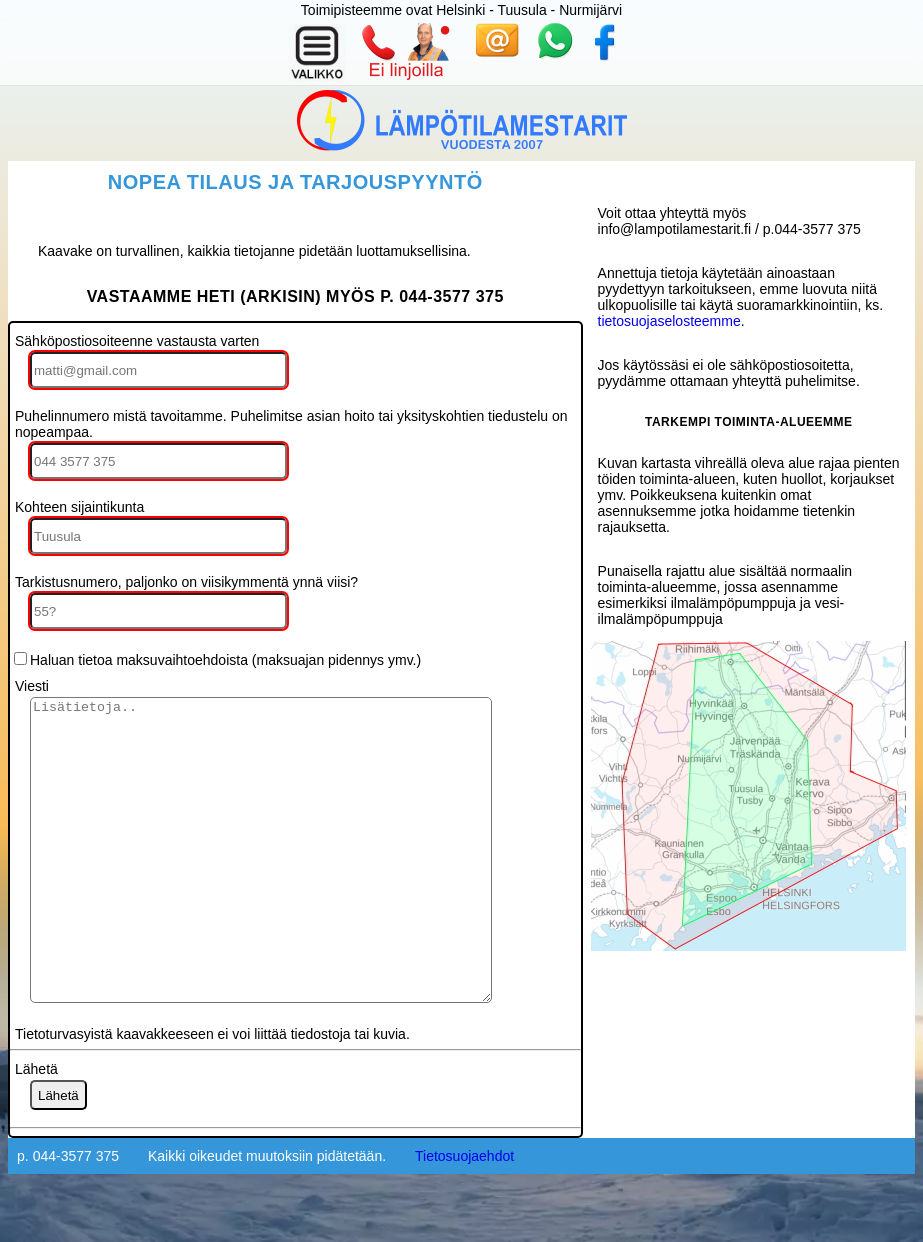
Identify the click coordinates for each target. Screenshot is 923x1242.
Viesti (32, 686)
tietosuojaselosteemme (669, 321)
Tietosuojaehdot (464, 1216)
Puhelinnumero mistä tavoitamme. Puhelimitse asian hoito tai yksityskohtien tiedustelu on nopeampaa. (291, 424)
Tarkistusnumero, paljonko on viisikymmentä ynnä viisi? (186, 582)
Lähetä (36, 1129)
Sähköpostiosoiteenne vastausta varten (137, 341)
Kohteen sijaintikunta (79, 507)
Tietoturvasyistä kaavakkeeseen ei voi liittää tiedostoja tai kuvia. (212, 1094)
